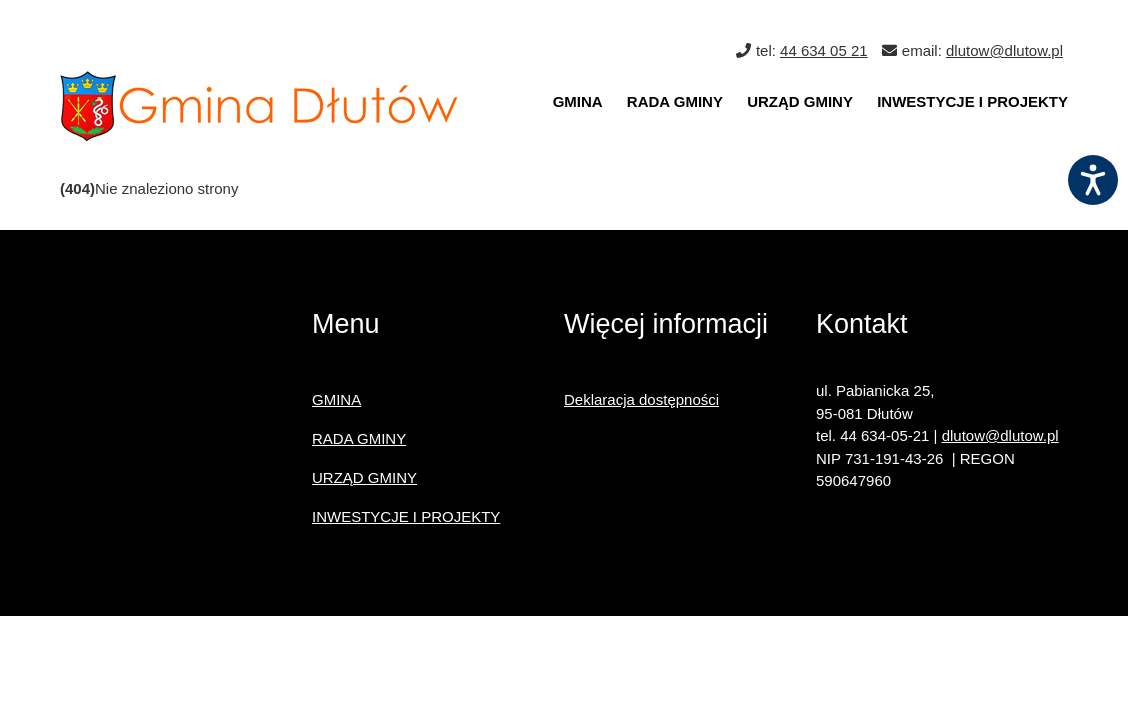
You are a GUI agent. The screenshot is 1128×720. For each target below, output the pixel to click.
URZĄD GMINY (800, 101)
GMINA (578, 101)
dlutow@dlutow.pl (1004, 50)
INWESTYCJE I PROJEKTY (972, 101)
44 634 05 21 (824, 50)
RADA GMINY (675, 101)
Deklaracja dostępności (641, 399)
